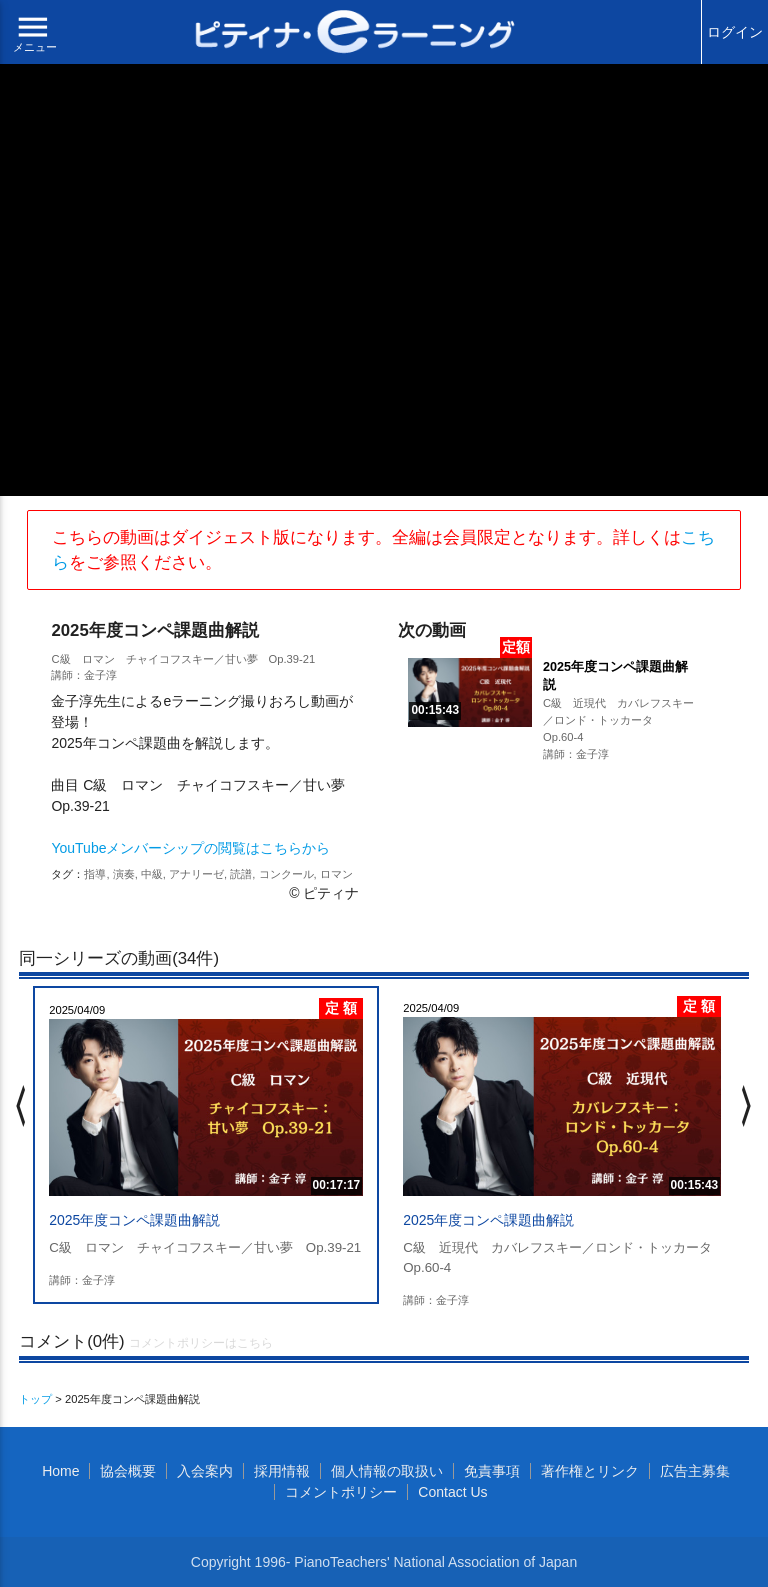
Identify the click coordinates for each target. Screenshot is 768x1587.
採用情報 (282, 1471)
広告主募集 (695, 1471)
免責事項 (492, 1471)
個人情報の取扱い (387, 1471)
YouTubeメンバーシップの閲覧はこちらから (190, 848)
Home (60, 1471)
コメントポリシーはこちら (201, 1343)
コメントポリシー (341, 1492)
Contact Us (452, 1492)
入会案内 (205, 1471)
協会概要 (128, 1471)
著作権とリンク (590, 1471)
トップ (35, 1399)
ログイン (735, 32)
